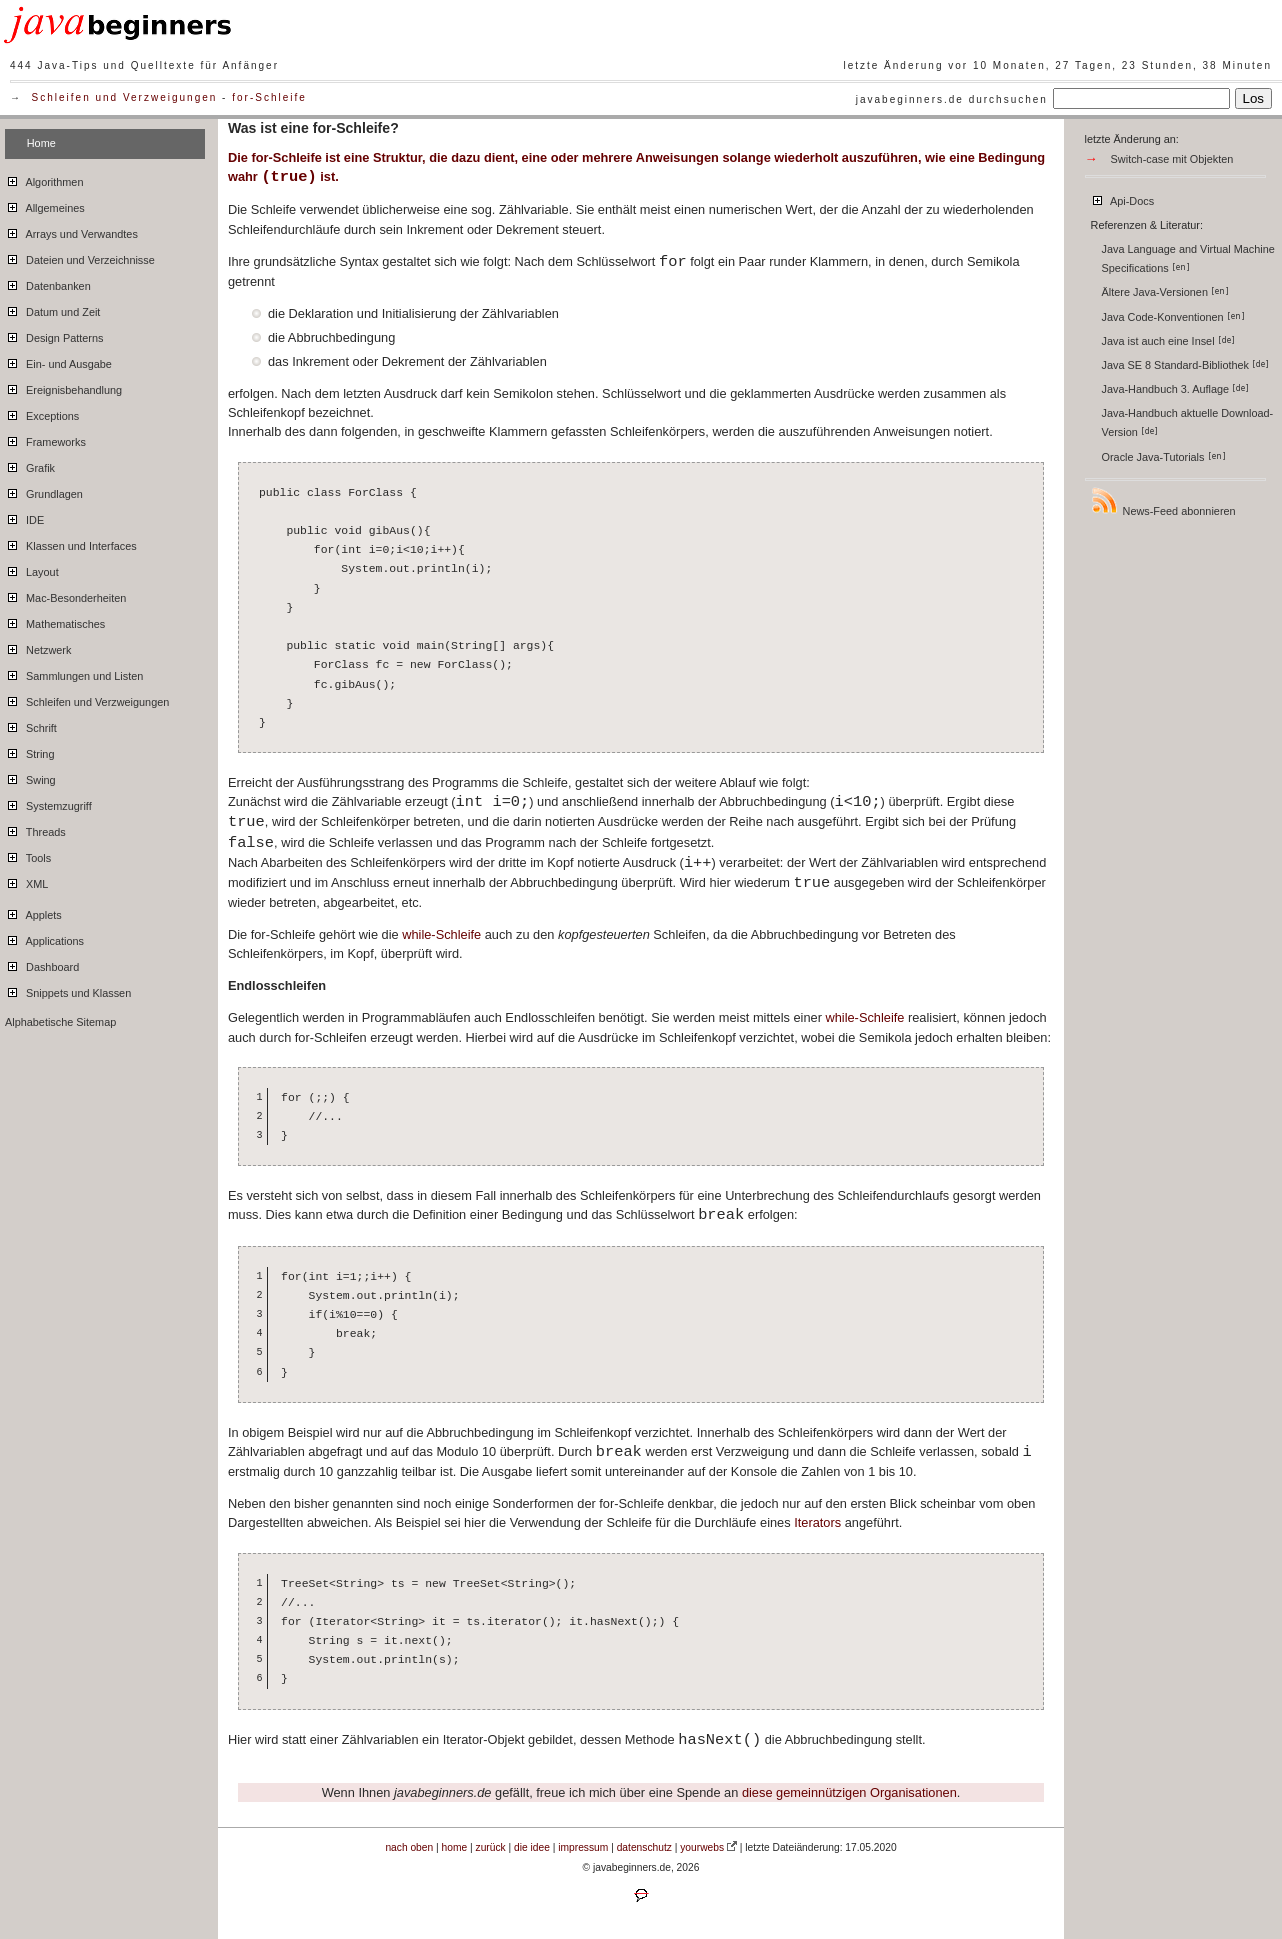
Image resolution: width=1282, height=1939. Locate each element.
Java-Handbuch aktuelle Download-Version (1188, 422)
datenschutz (644, 1847)
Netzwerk (38, 647)
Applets (33, 912)
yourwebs (702, 1847)
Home (41, 143)
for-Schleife (269, 97)
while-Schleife (441, 934)
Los (1254, 98)
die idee (532, 1847)
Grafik (30, 465)
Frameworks (45, 439)
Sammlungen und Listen (74, 673)
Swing (30, 777)
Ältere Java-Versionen (1165, 292)
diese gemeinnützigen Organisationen (849, 1792)
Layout (32, 569)
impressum (583, 1847)
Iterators (817, 1522)
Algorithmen (44, 179)
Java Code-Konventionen (1173, 317)
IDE (24, 517)
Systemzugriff (48, 803)
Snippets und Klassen (68, 990)
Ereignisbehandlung (63, 387)
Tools (28, 855)
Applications (44, 938)
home (455, 1847)
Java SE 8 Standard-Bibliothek (1186, 365)
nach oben (409, 1847)
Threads (35, 829)
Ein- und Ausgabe (58, 361)
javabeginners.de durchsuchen (952, 99)
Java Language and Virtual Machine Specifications (1188, 258)
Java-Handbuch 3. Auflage (1176, 389)
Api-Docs (1122, 198)
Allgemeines (45, 205)
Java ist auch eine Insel (1168, 341)
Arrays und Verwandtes (71, 231)
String (29, 751)
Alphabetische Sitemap (60, 1022)
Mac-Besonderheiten (65, 595)
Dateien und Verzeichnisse (80, 257)
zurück (491, 1847)
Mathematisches (55, 621)
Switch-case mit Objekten (1172, 159)
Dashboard (42, 964)
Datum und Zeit (52, 309)
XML (26, 881)
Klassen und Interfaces (71, 543)
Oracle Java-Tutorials (1164, 457)
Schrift (31, 725)
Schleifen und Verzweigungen (125, 97)
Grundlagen (44, 491)
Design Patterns (54, 335)
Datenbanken (48, 283)
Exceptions (42, 413)
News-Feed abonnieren (1163, 501)
